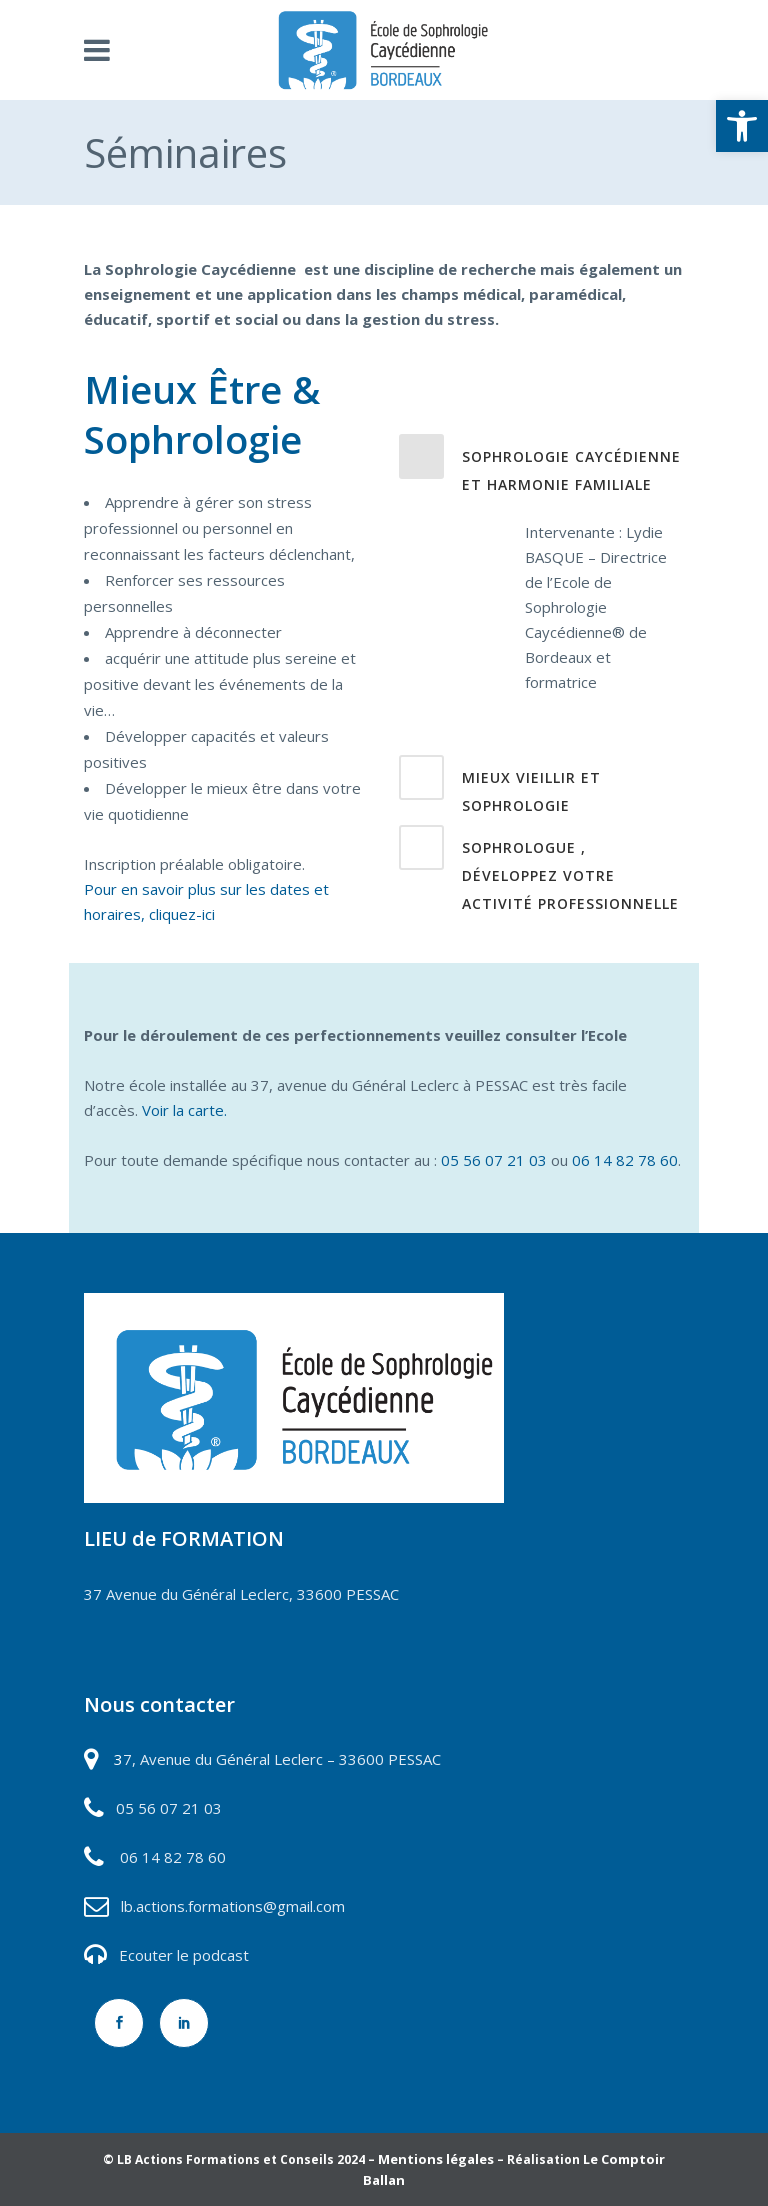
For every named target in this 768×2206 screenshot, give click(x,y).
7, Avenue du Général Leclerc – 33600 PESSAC (282, 1759)
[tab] (541, 389)
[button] (742, 126)
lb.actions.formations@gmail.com (233, 1906)
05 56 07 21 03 (494, 1160)
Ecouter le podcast (184, 1955)
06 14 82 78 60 (625, 1160)
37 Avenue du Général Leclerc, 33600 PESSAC (241, 1594)
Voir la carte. (184, 1110)
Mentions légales (436, 2159)
